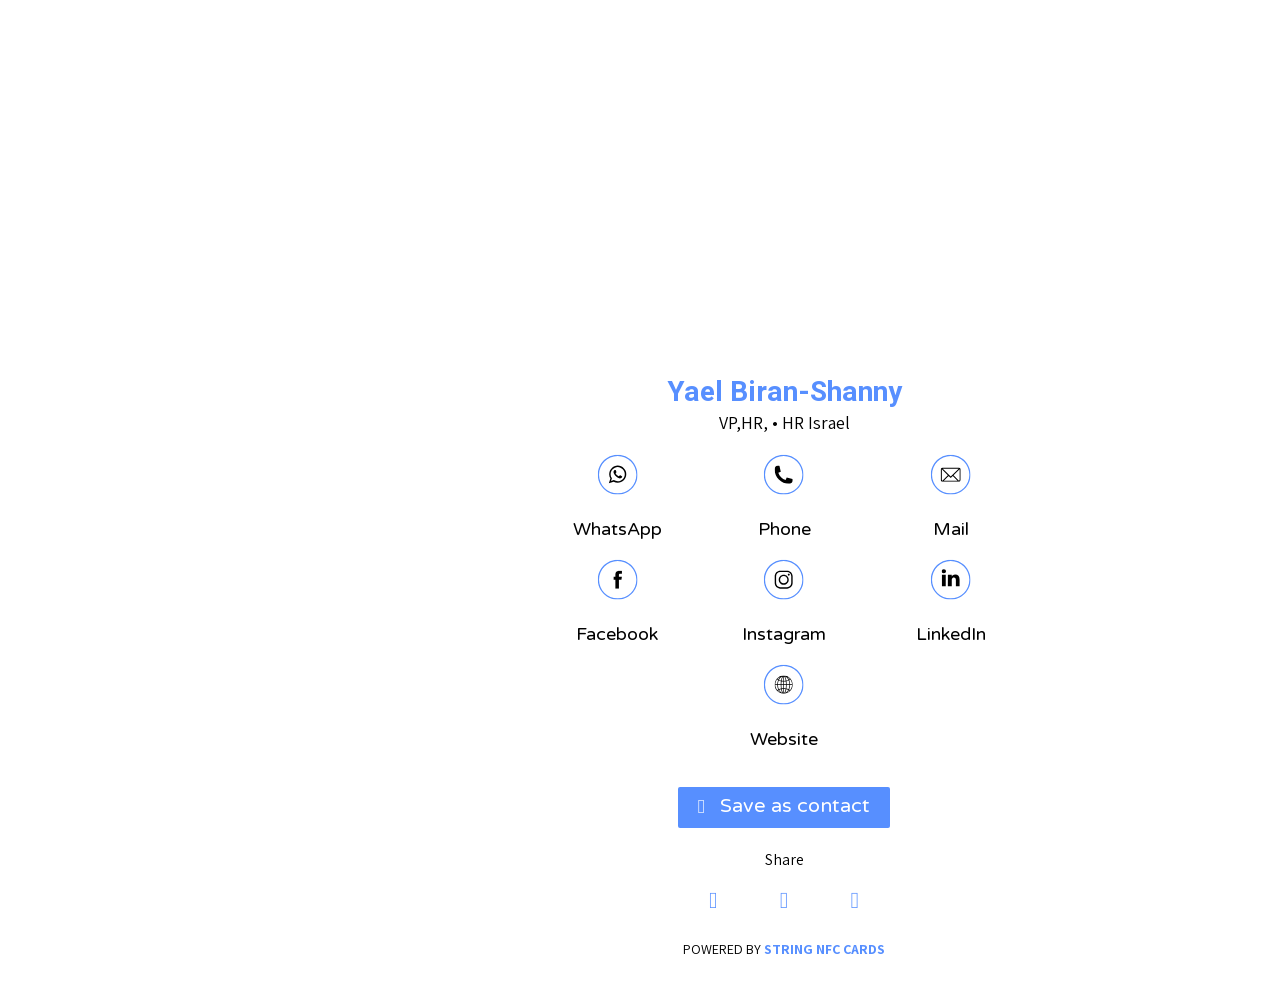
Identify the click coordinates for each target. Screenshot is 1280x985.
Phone (640, 529)
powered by (640, 948)
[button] (640, 806)
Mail (807, 529)
